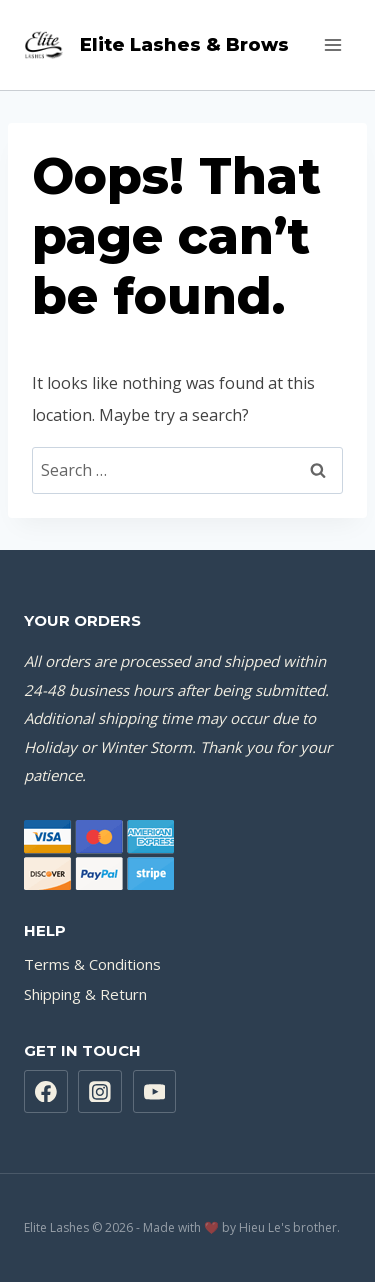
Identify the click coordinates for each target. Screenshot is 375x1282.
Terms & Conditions (92, 964)
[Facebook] (46, 1092)
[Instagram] (100, 1092)
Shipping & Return (85, 994)
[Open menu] (332, 44)
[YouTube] (155, 1092)
